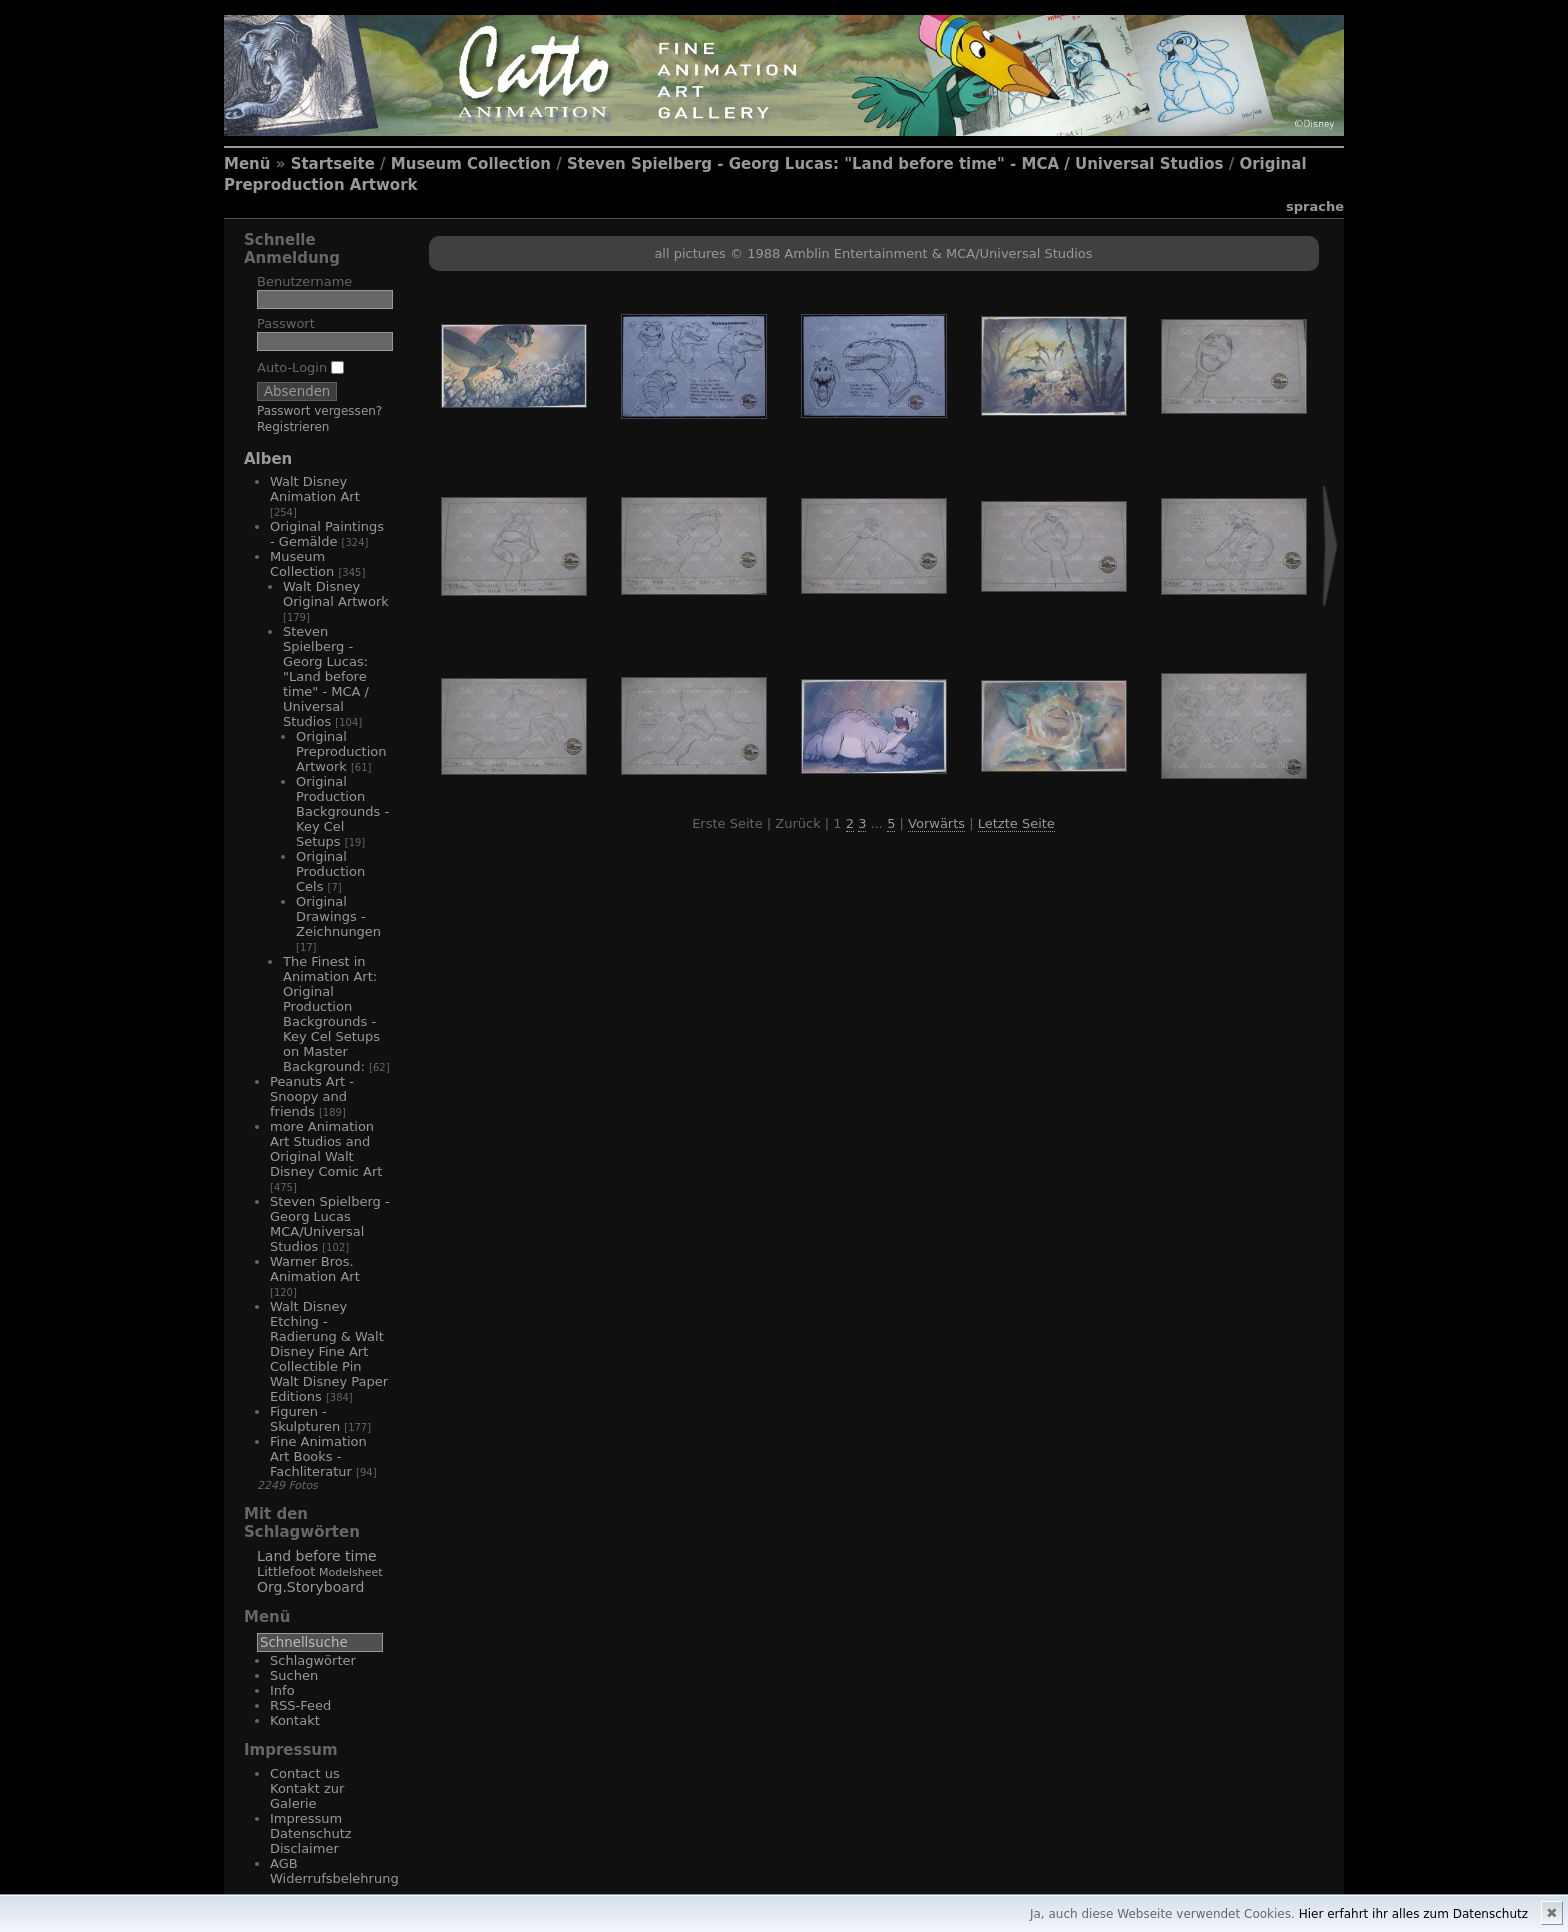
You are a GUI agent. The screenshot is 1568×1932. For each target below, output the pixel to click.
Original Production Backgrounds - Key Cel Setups (342, 811)
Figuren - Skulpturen (305, 1419)
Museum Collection (471, 164)
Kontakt (295, 1720)
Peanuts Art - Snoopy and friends (312, 1096)
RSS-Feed (300, 1705)
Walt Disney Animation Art (315, 489)
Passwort (286, 323)
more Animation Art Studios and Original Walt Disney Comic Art (326, 1149)
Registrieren (293, 427)
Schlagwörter (313, 1660)
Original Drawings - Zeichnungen (338, 916)
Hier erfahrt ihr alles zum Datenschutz (1413, 1914)
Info (282, 1690)
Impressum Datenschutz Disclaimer (311, 1833)
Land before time (317, 1556)
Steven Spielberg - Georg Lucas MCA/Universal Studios (330, 1224)
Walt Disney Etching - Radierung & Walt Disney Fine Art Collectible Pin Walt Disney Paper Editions (329, 1351)
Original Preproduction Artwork (341, 751)
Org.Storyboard (310, 1587)
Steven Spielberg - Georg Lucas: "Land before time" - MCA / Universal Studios (895, 164)
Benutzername (304, 281)
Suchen (294, 1675)
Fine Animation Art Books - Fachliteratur (318, 1456)
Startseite (333, 164)
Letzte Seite (1016, 823)
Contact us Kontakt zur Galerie (307, 1788)
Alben (268, 459)
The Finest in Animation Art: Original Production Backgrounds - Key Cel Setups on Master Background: (331, 1014)
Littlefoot (286, 1571)
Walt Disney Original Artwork (336, 594)
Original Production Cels (330, 871)
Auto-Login (300, 367)
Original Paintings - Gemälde (327, 534)
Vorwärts (936, 823)
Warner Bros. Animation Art (315, 1269)
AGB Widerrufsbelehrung (334, 1871)
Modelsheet (351, 1572)
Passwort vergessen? (319, 411)
